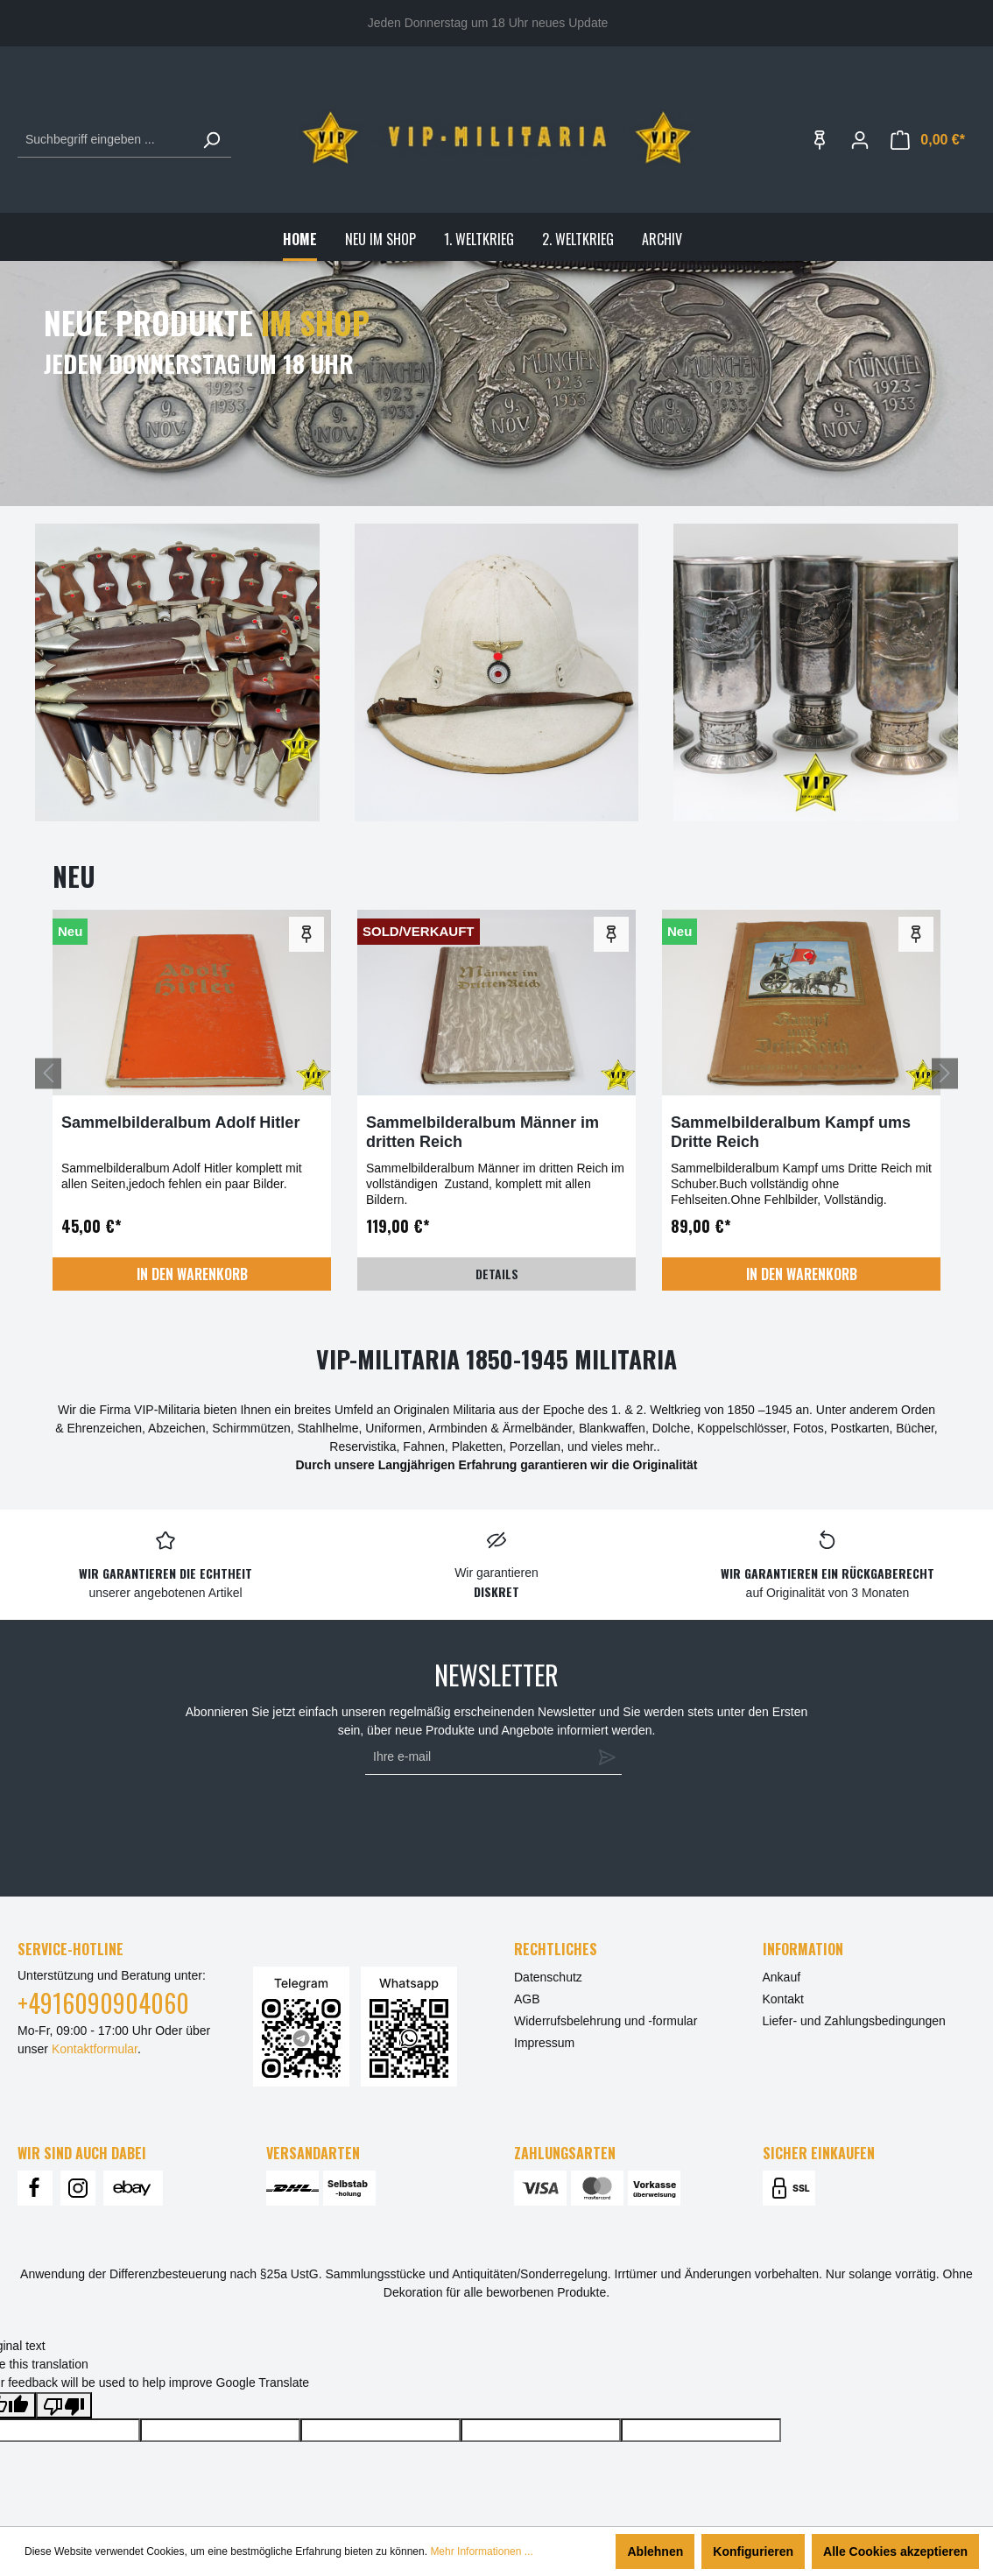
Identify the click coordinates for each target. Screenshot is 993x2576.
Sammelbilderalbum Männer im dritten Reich (482, 1132)
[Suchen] (211, 140)
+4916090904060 (103, 2003)
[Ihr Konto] (860, 140)
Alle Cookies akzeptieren (895, 2551)
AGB (527, 1999)
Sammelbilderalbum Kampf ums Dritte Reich (791, 1132)
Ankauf (782, 1977)
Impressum (544, 2043)
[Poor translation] (64, 2405)
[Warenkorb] (927, 140)
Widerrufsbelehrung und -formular (605, 2021)
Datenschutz (548, 1977)
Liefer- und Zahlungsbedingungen (854, 2021)
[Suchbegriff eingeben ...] (105, 140)
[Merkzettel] (819, 140)
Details (496, 1273)
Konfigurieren (753, 2551)
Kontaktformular (94, 2049)
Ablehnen (655, 2551)
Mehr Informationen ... (481, 2551)
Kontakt (783, 1999)
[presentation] (489, 1827)
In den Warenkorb (192, 1273)
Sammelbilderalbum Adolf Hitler (180, 1122)
